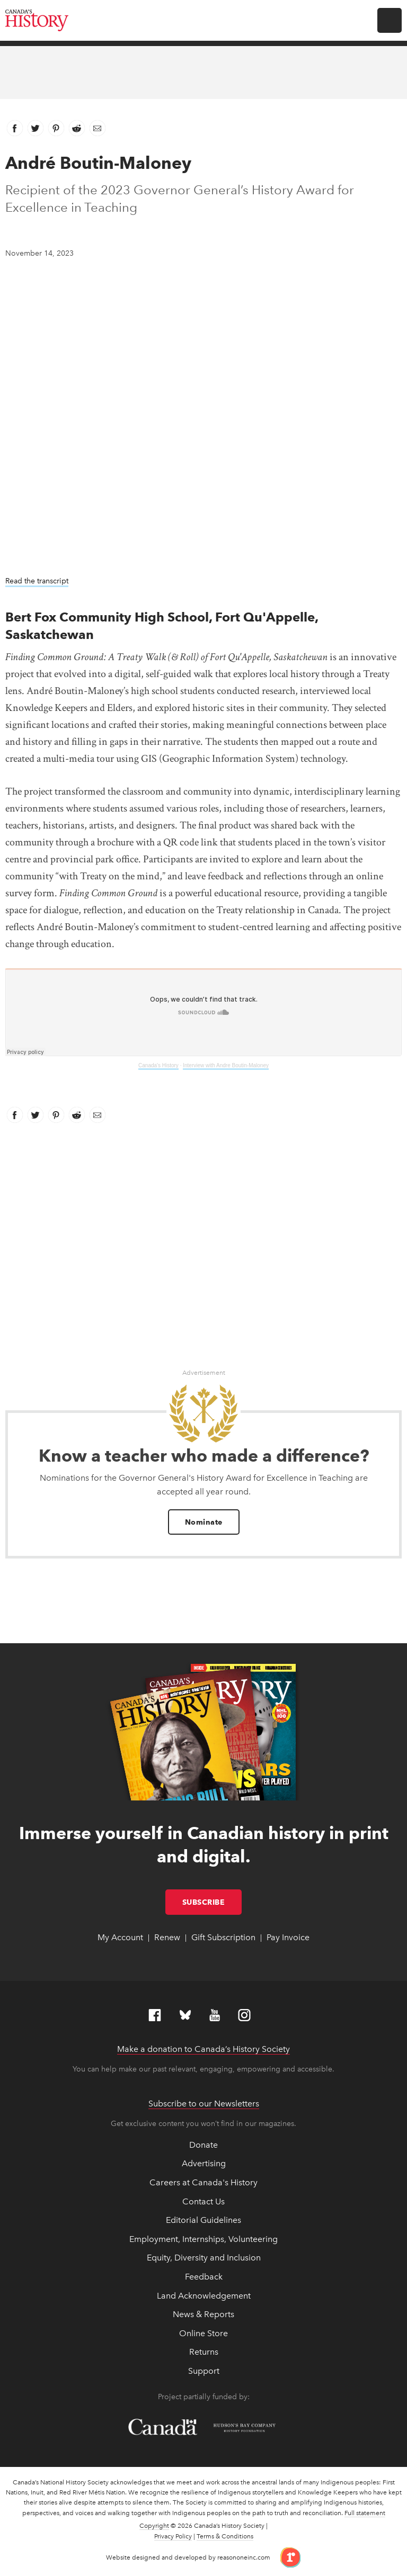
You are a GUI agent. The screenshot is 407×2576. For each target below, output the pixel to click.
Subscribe (212, 1902)
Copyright (154, 2525)
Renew (167, 1937)
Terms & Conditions (225, 2536)
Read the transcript (36, 581)
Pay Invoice (288, 1937)
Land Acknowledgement (204, 2296)
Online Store (203, 2333)
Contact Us (203, 2201)
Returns (203, 2352)
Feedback (204, 2277)
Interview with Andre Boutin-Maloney (226, 1065)
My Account (120, 1937)
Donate (203, 2145)
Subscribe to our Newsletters (203, 2103)
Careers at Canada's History (203, 2182)
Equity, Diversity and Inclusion (204, 2258)
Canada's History (158, 1065)
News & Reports (203, 2314)
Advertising (204, 2163)
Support (203, 2371)
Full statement (364, 2513)
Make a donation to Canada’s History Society (203, 2049)
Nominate (204, 1522)
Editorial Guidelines (203, 2220)
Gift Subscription (223, 1937)
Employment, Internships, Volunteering (203, 2239)
